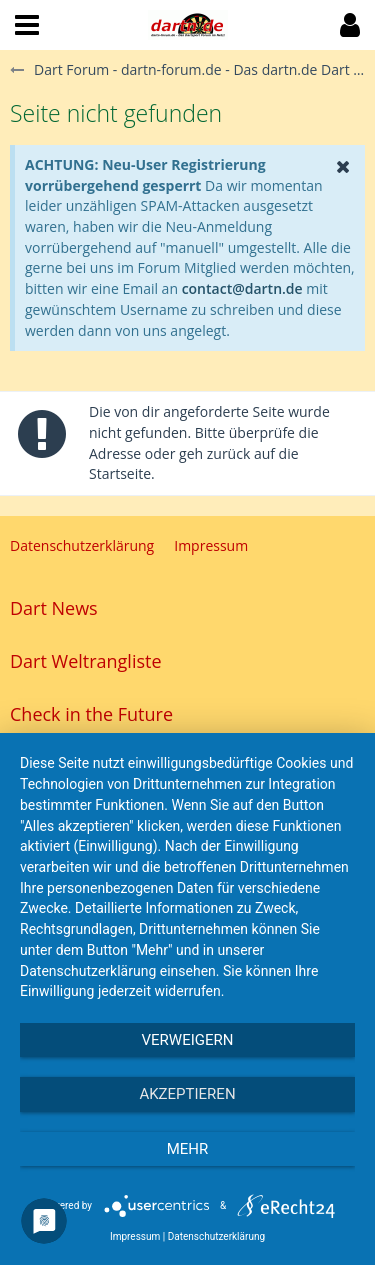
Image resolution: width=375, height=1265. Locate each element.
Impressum (135, 1236)
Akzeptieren (187, 1094)
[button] (27, 25)
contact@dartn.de (242, 288)
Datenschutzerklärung (216, 1236)
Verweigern (188, 1040)
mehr (188, 1149)
